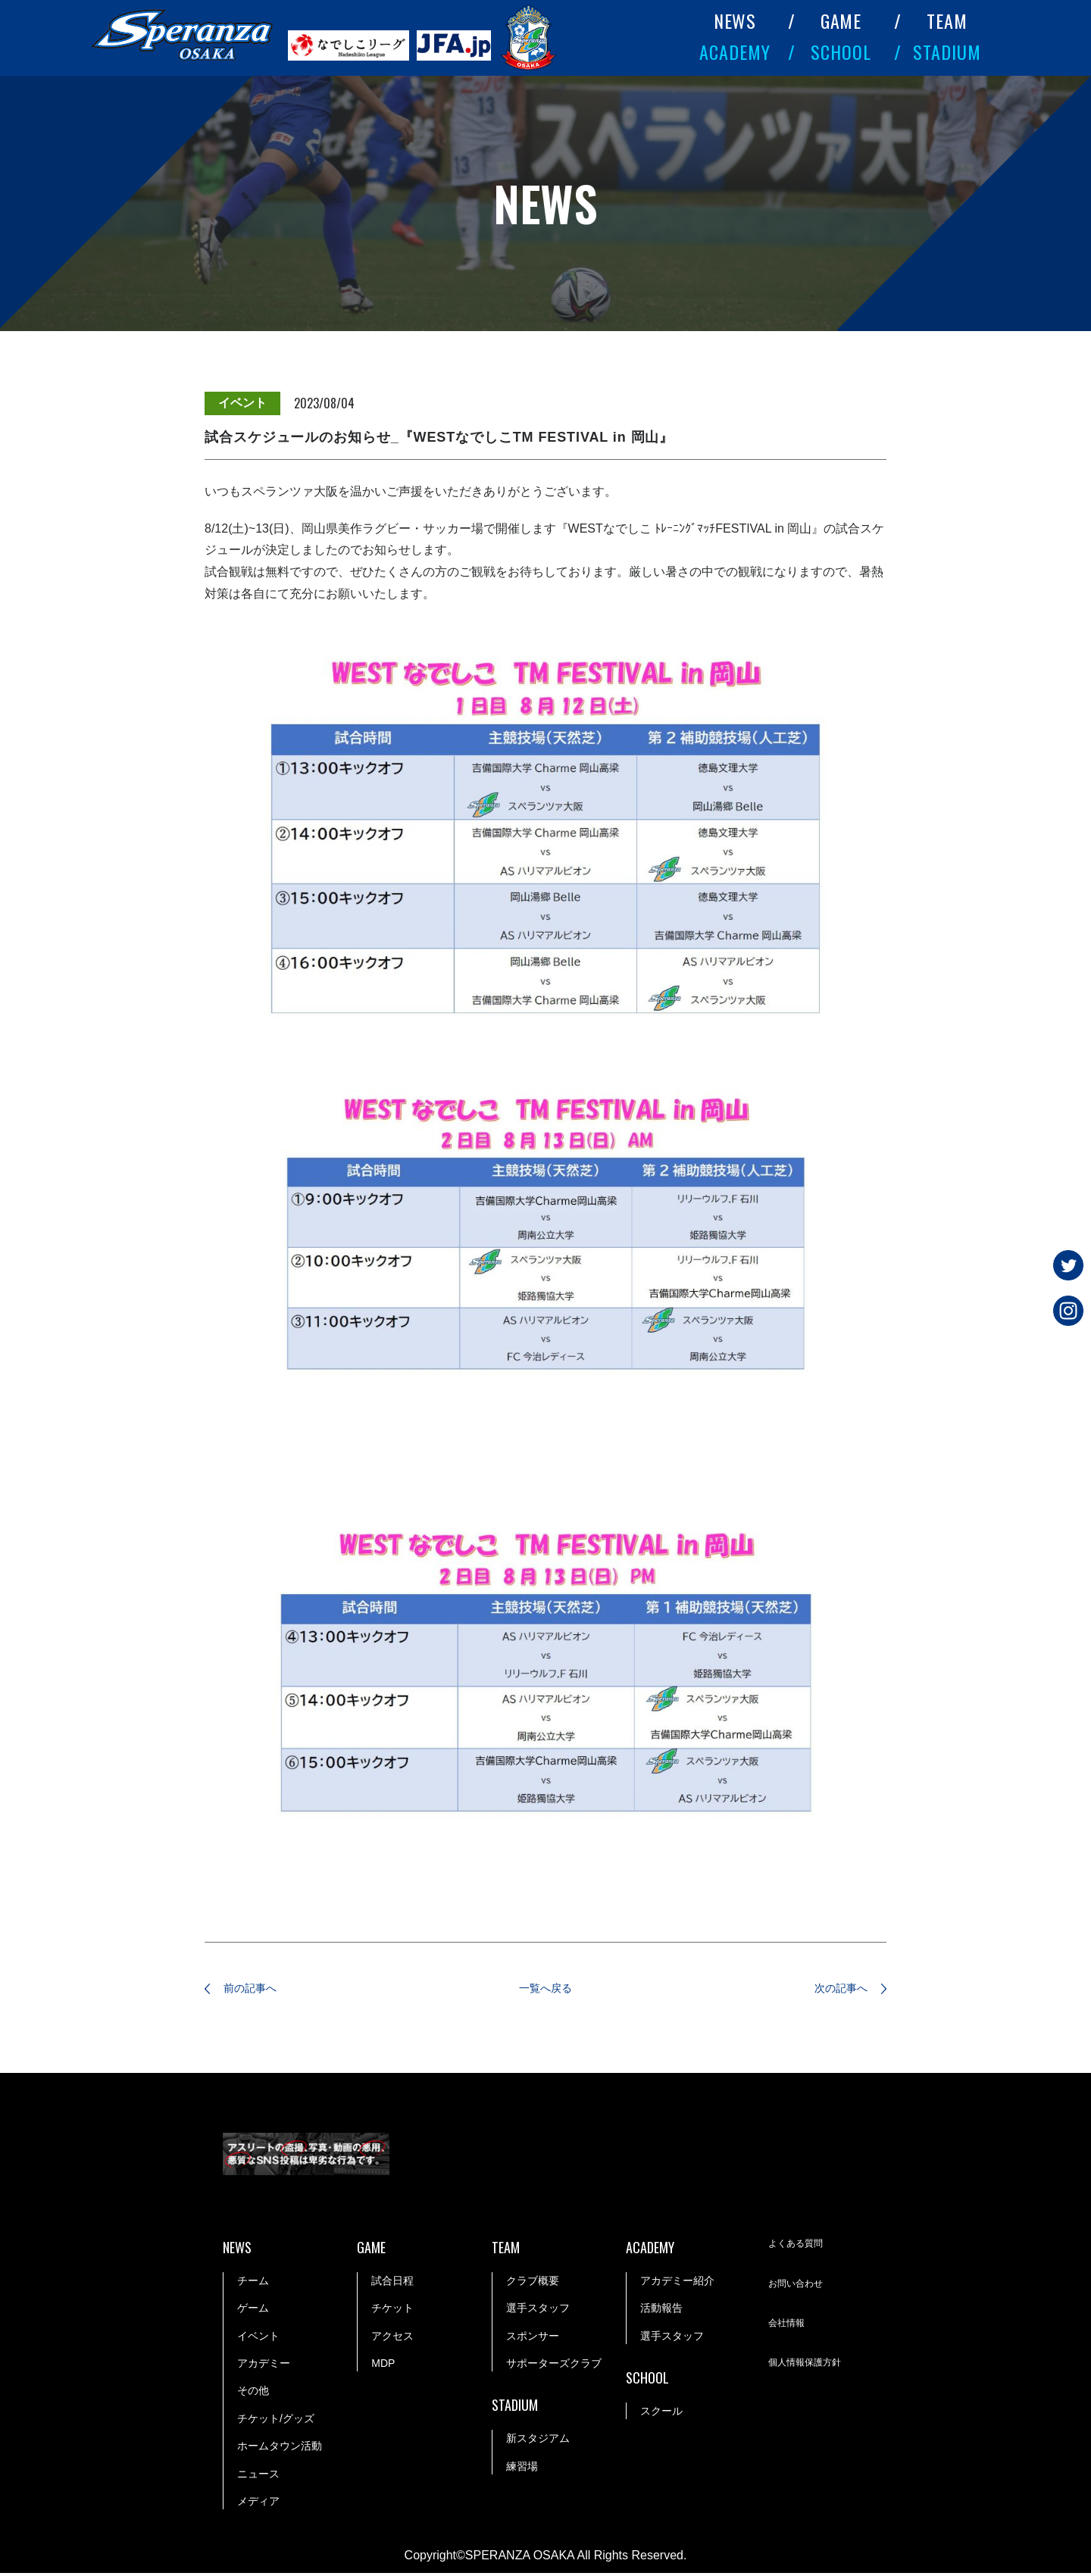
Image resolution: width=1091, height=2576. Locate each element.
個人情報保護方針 (810, 2367)
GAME (841, 20)
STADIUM (947, 51)
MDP (383, 2366)
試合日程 (392, 2283)
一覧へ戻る (545, 1990)
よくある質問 (800, 2248)
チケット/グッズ (275, 2421)
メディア (258, 2504)
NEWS (735, 20)
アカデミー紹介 (677, 2283)
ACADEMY (735, 51)
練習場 (522, 2468)
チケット (392, 2311)
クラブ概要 (532, 2283)
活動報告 (661, 2311)
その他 (253, 2393)
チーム (253, 2283)
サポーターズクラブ (554, 2366)
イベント (258, 2338)
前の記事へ (261, 1990)
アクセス (392, 2338)
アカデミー (263, 2366)
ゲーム (253, 2311)
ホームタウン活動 (279, 2449)
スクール (661, 2414)
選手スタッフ (538, 2311)
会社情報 (789, 2327)
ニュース (258, 2476)
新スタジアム (538, 2441)
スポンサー (532, 2338)
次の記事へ (829, 1990)
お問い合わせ (800, 2287)
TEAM (947, 20)
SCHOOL (841, 51)
